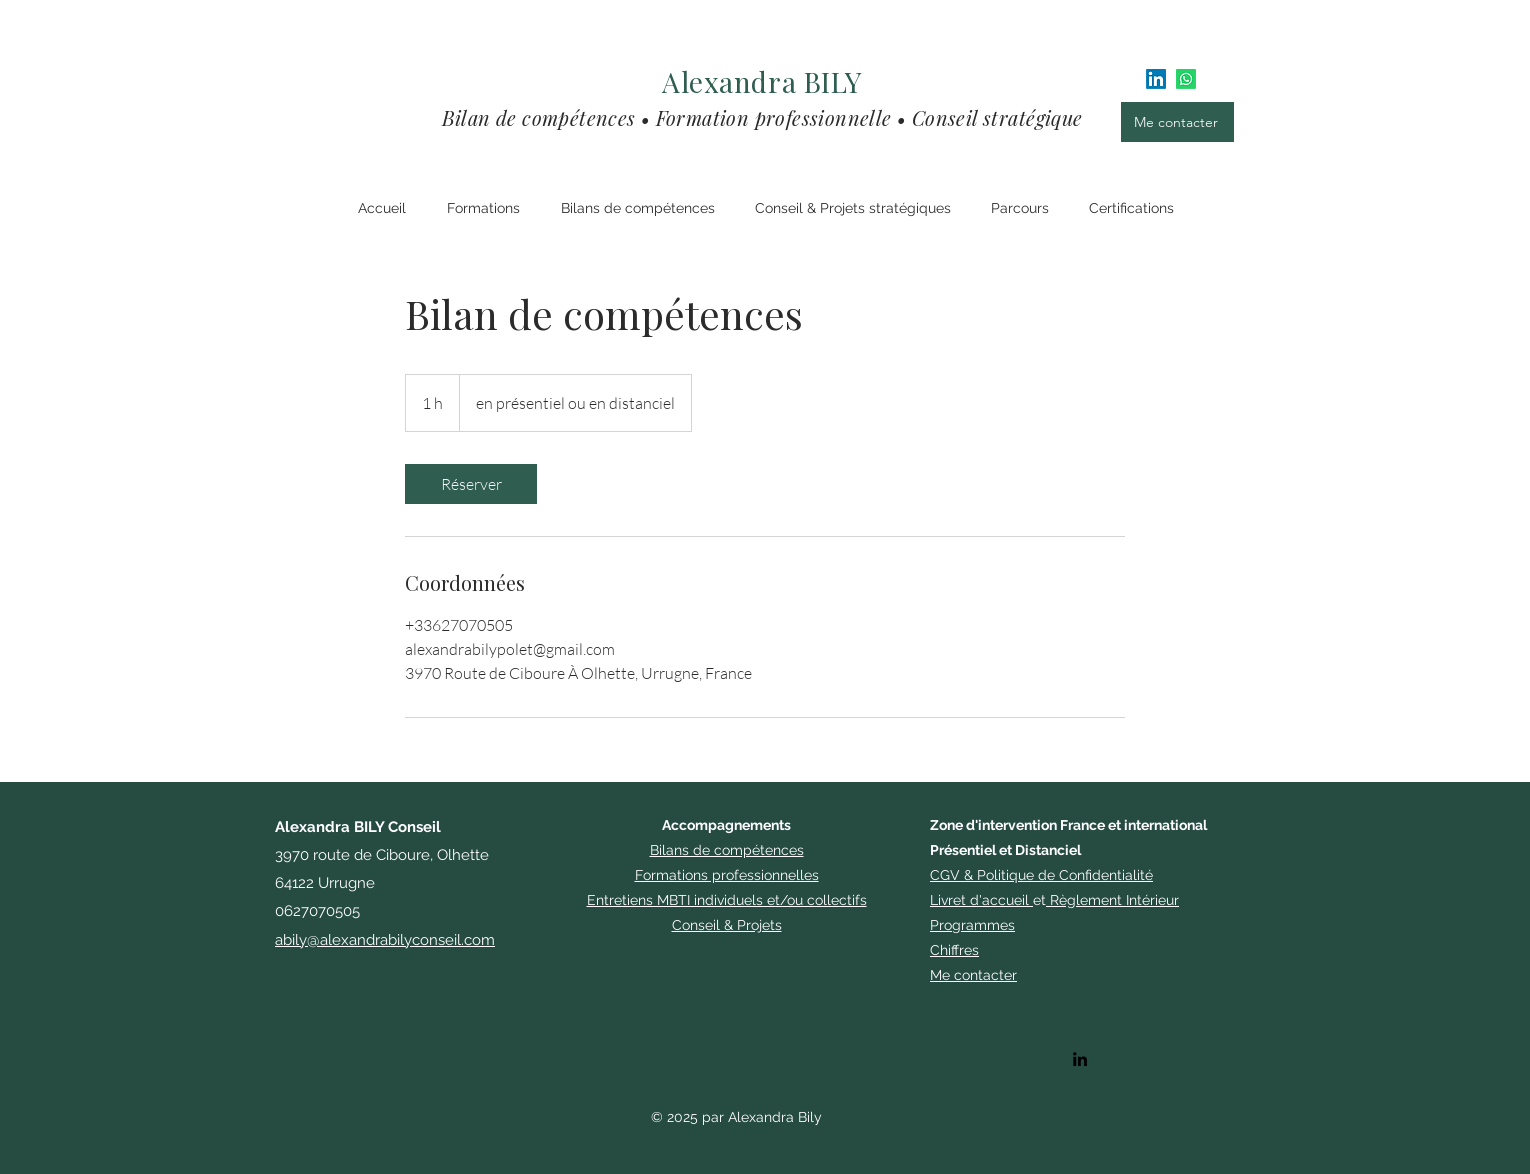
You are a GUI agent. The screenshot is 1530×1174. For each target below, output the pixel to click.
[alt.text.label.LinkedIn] (1080, 1059)
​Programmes (972, 925)
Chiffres (954, 950)
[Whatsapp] (1186, 79)
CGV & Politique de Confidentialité (1041, 875)
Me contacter (973, 975)
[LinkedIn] (1156, 79)
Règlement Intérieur (1114, 900)
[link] (471, 484)
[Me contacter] (1177, 122)
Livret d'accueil (979, 900)
